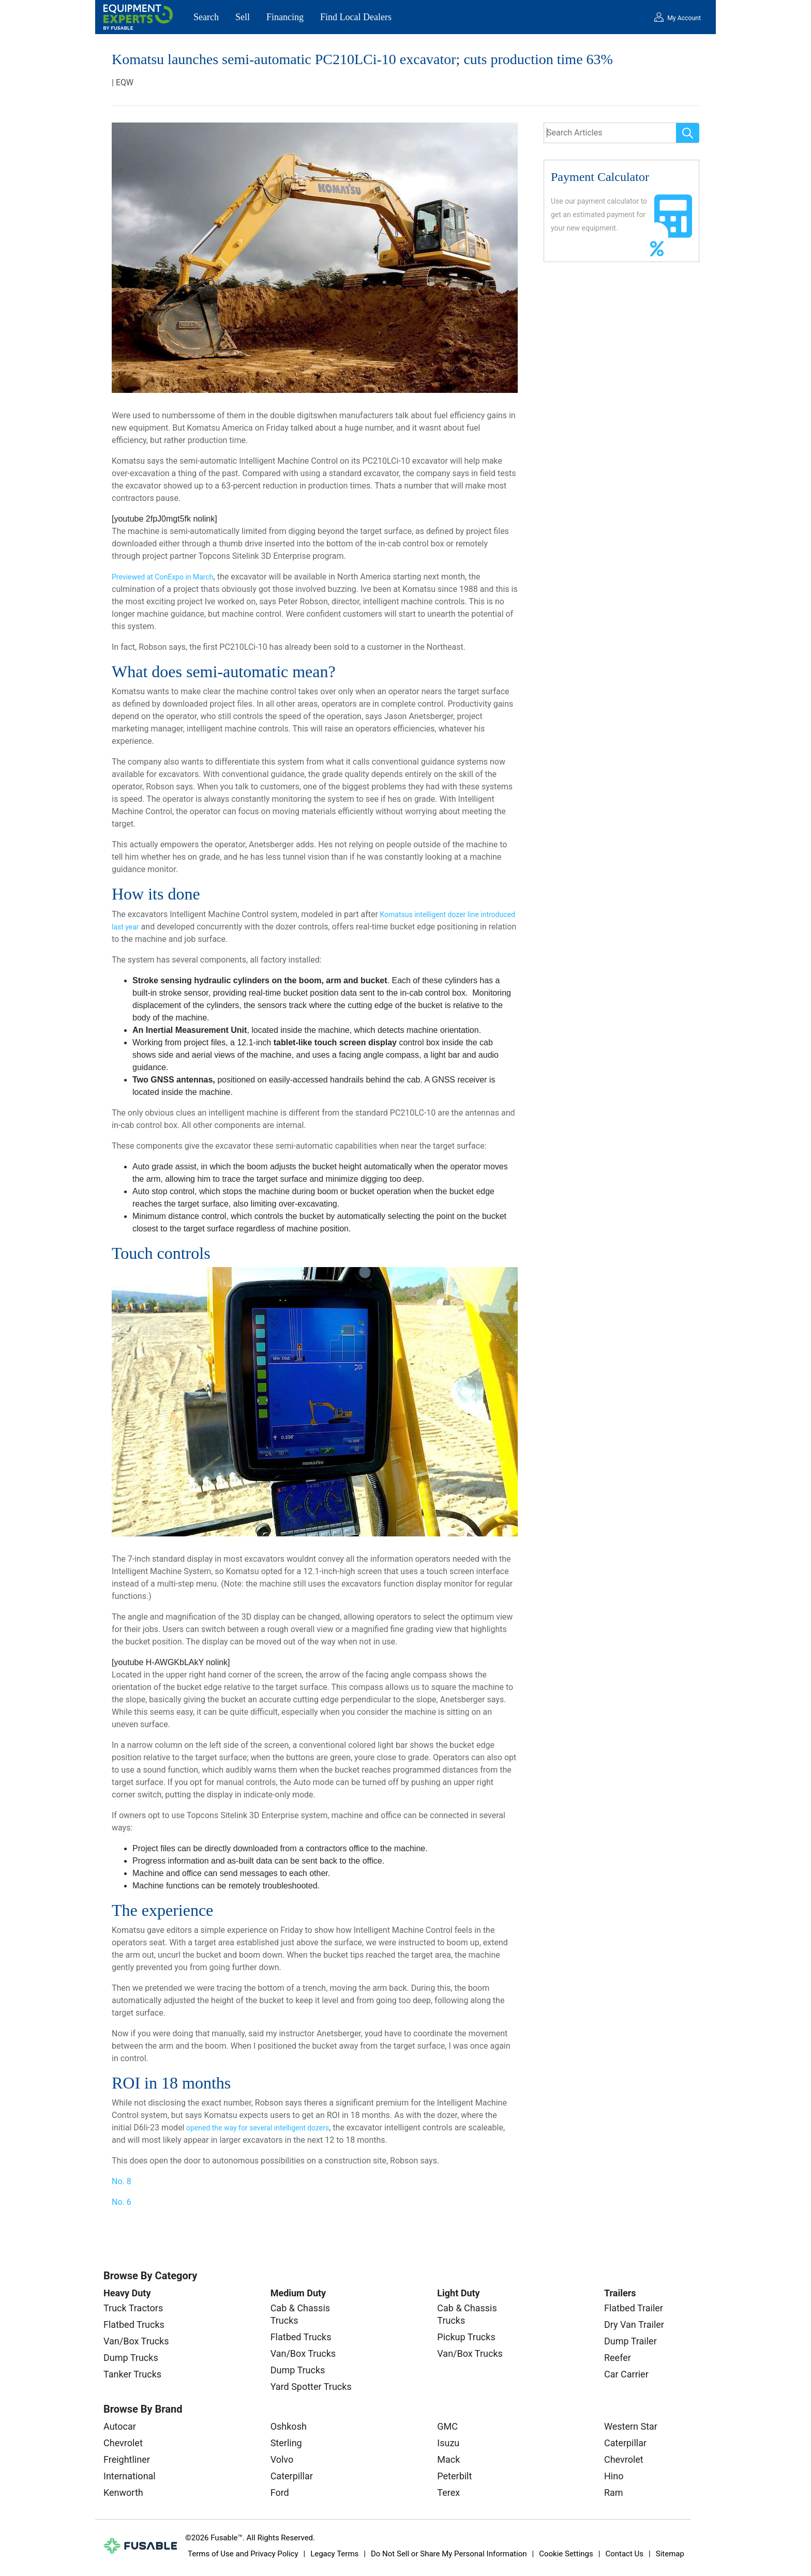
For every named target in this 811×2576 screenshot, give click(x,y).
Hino (613, 2476)
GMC (447, 2426)
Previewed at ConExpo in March (163, 577)
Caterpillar (292, 2476)
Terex (448, 2492)
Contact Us (624, 2553)
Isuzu (448, 2442)
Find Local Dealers (356, 17)
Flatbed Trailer (633, 2308)
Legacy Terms (334, 2553)
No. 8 (121, 2181)
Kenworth (123, 2492)
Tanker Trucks (132, 2374)
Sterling (286, 2442)
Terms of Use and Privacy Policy (243, 2553)
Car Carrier (626, 2374)
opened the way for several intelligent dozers (257, 2128)
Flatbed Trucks (133, 2324)
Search (206, 17)
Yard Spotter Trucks (311, 2386)
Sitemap (670, 2553)
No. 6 (121, 2202)
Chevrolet (123, 2442)
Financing (285, 17)
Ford (280, 2492)
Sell (242, 17)
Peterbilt (454, 2476)
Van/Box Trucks (136, 2341)
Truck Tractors (133, 2308)
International (129, 2476)
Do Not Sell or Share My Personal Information (449, 2553)
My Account (684, 18)
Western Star (630, 2426)
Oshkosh (289, 2426)
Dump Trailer (630, 2341)
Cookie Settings (566, 2553)
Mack (448, 2459)
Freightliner (126, 2459)
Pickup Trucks (466, 2336)
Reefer (617, 2357)
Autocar (119, 2426)
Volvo (282, 2459)
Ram (613, 2492)
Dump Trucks (130, 2357)
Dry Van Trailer (634, 2324)
